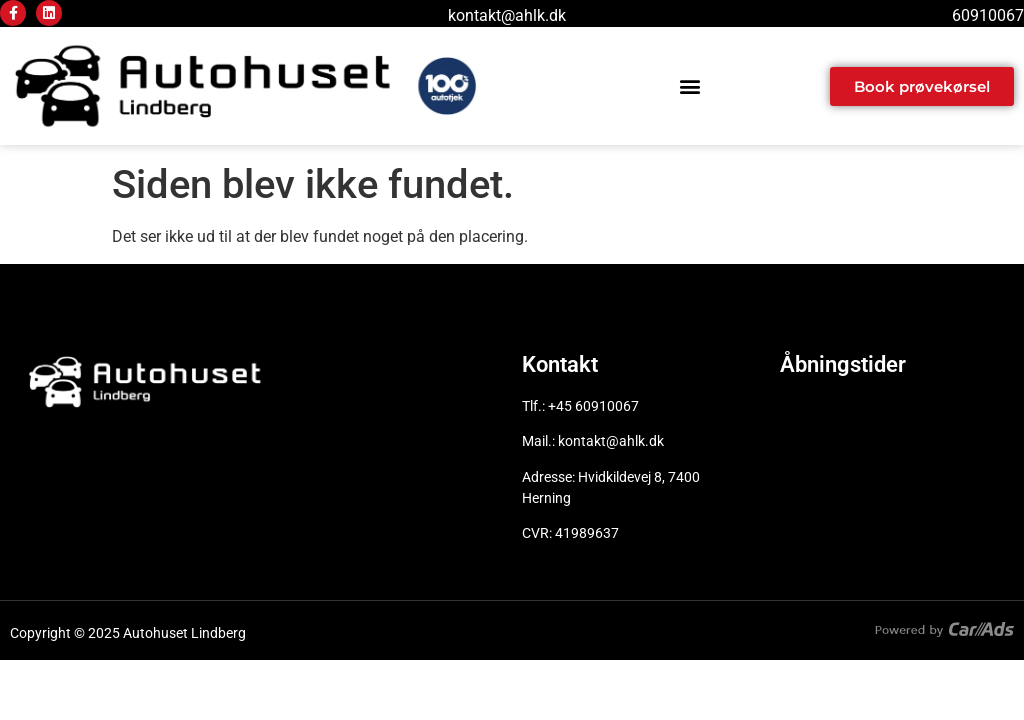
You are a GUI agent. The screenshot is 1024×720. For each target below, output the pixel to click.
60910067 (988, 15)
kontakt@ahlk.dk (507, 15)
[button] (690, 86)
